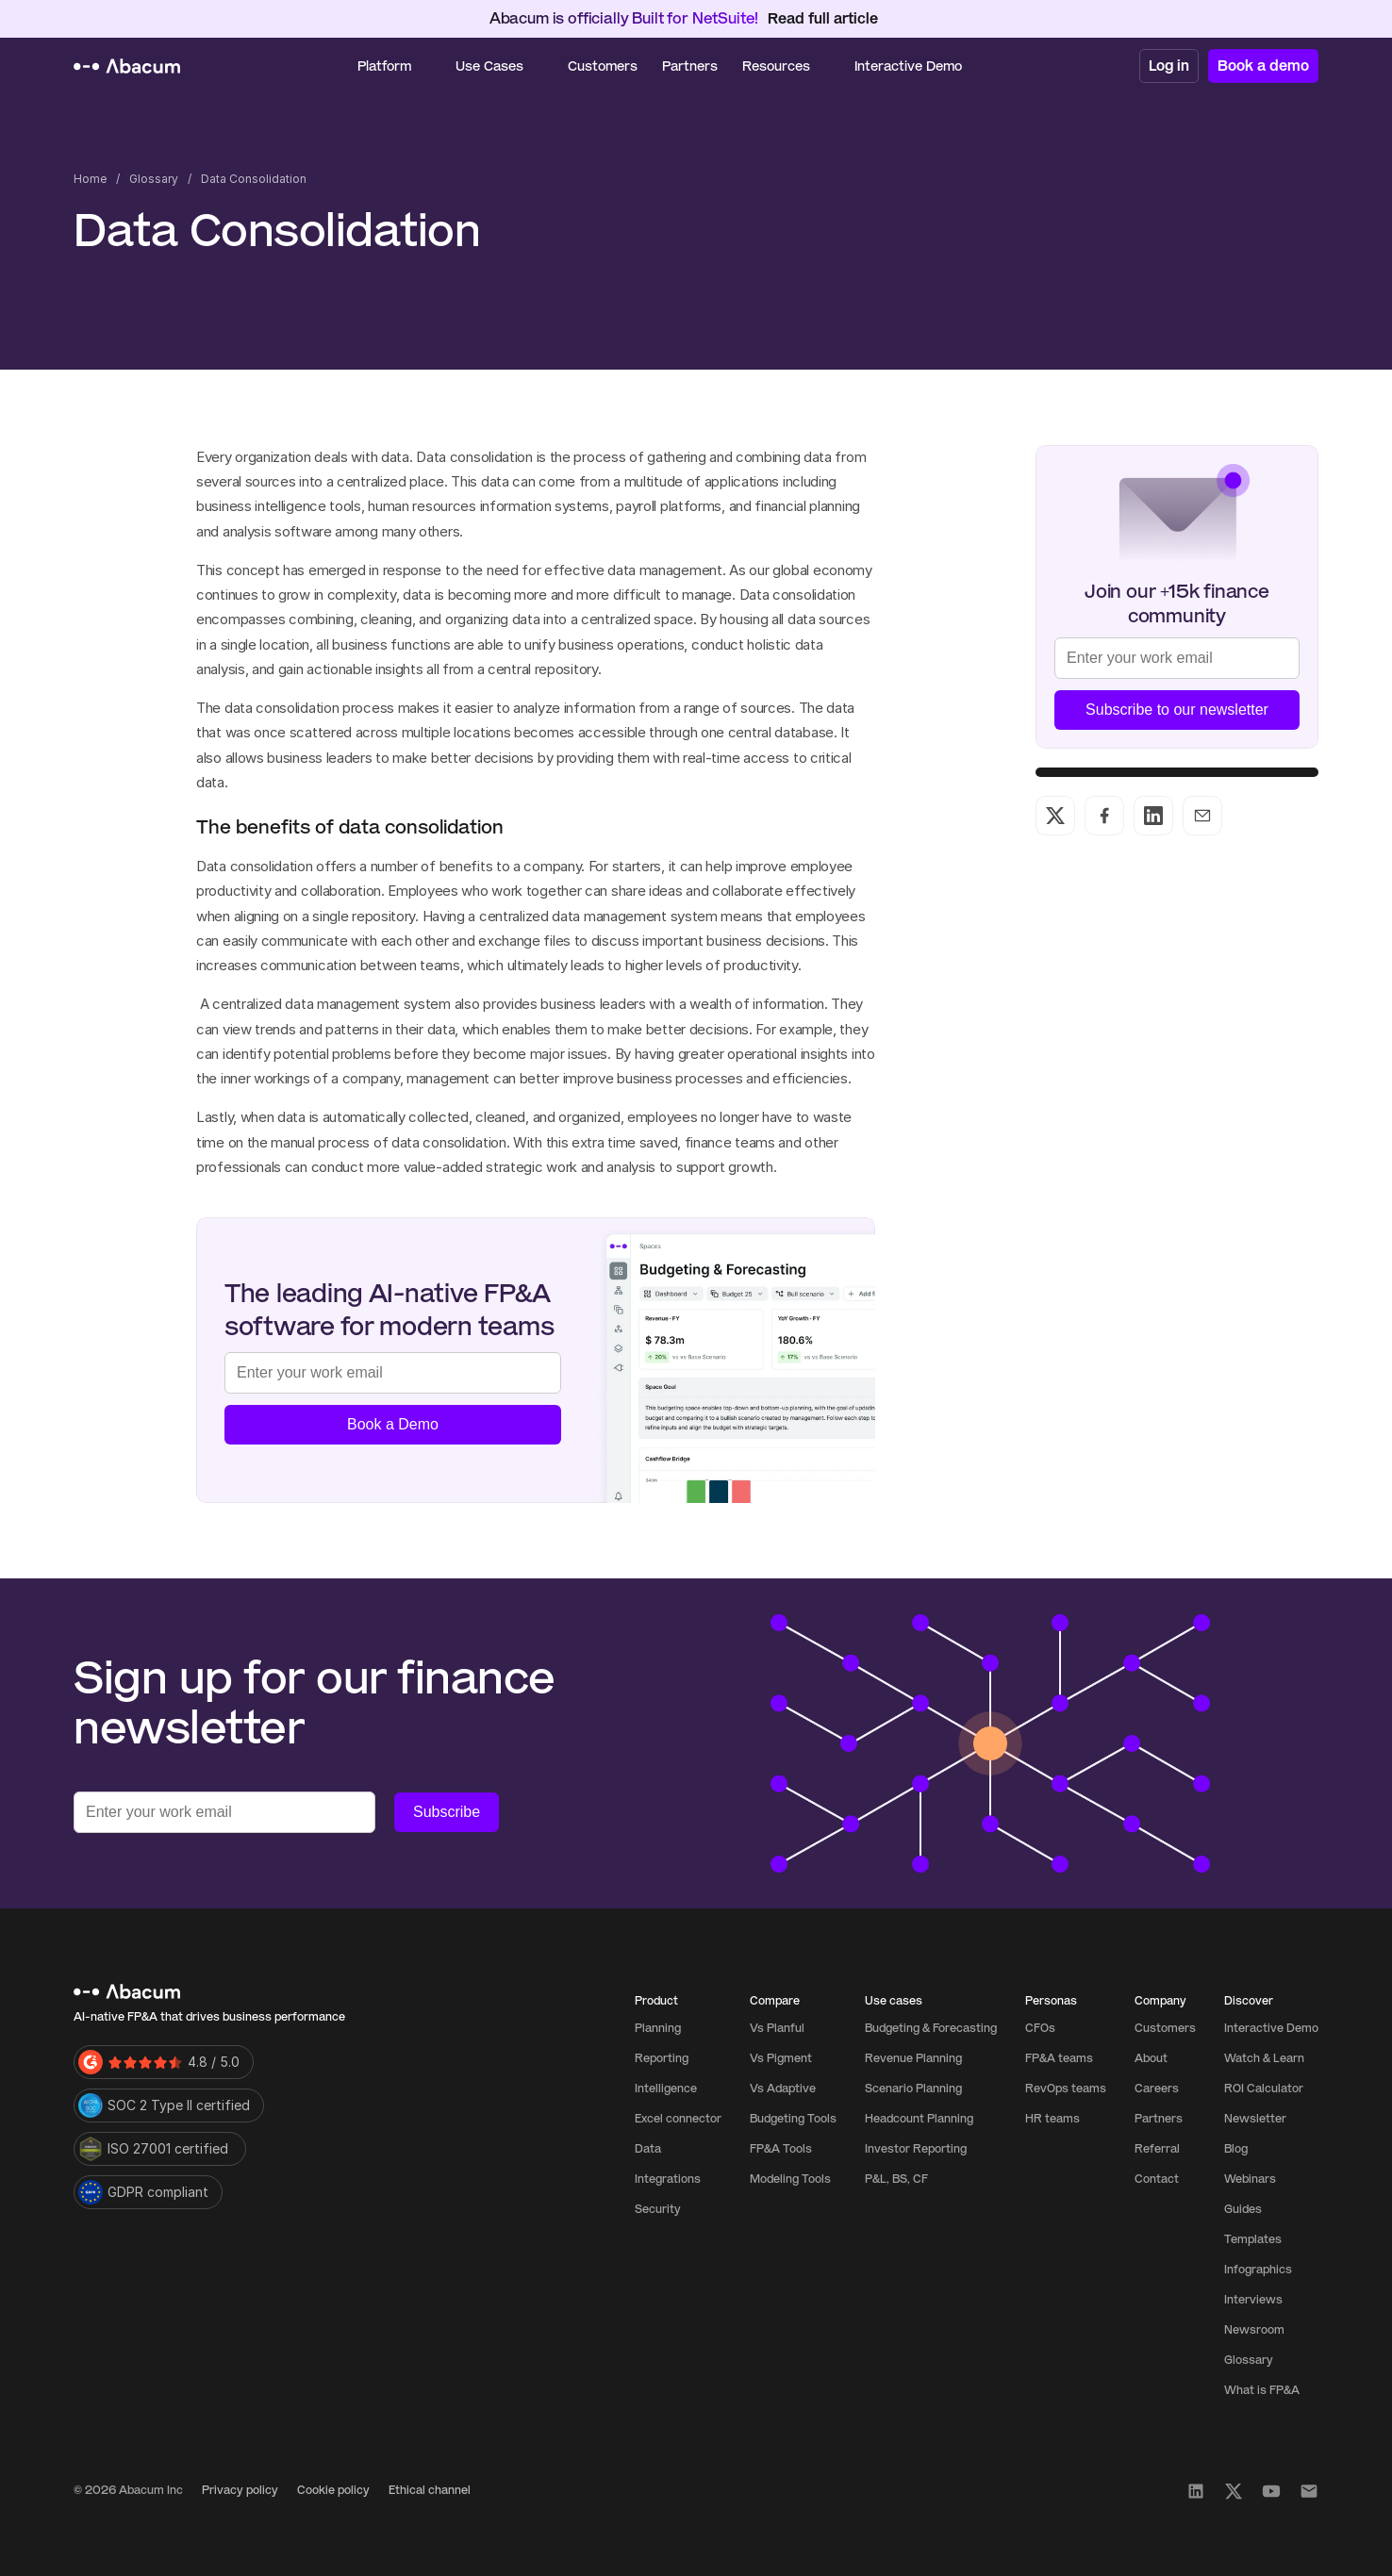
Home (90, 179)
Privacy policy (240, 2490)
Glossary (153, 179)
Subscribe (446, 1812)
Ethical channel (430, 2490)
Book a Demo (393, 1424)
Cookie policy (333, 2490)
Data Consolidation (254, 179)
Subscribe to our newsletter (1176, 710)
